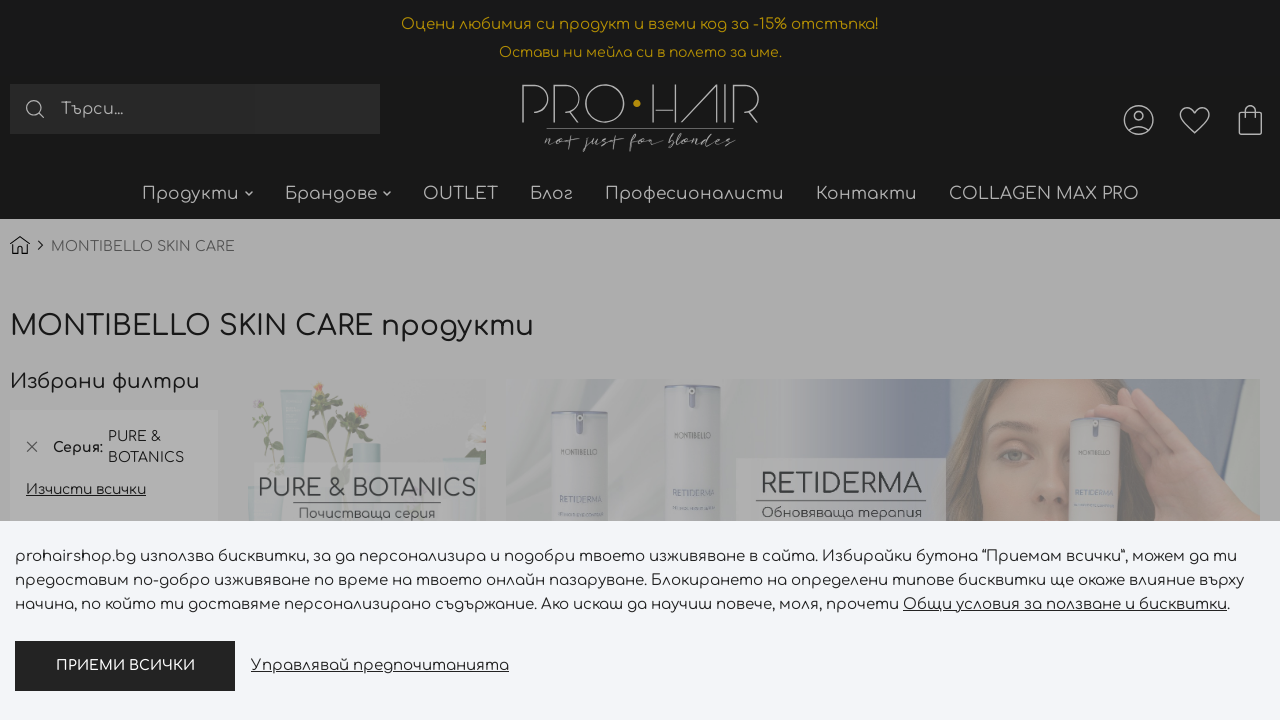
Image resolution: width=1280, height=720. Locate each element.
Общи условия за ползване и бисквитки (1065, 604)
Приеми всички (125, 665)
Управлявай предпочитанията (380, 665)
